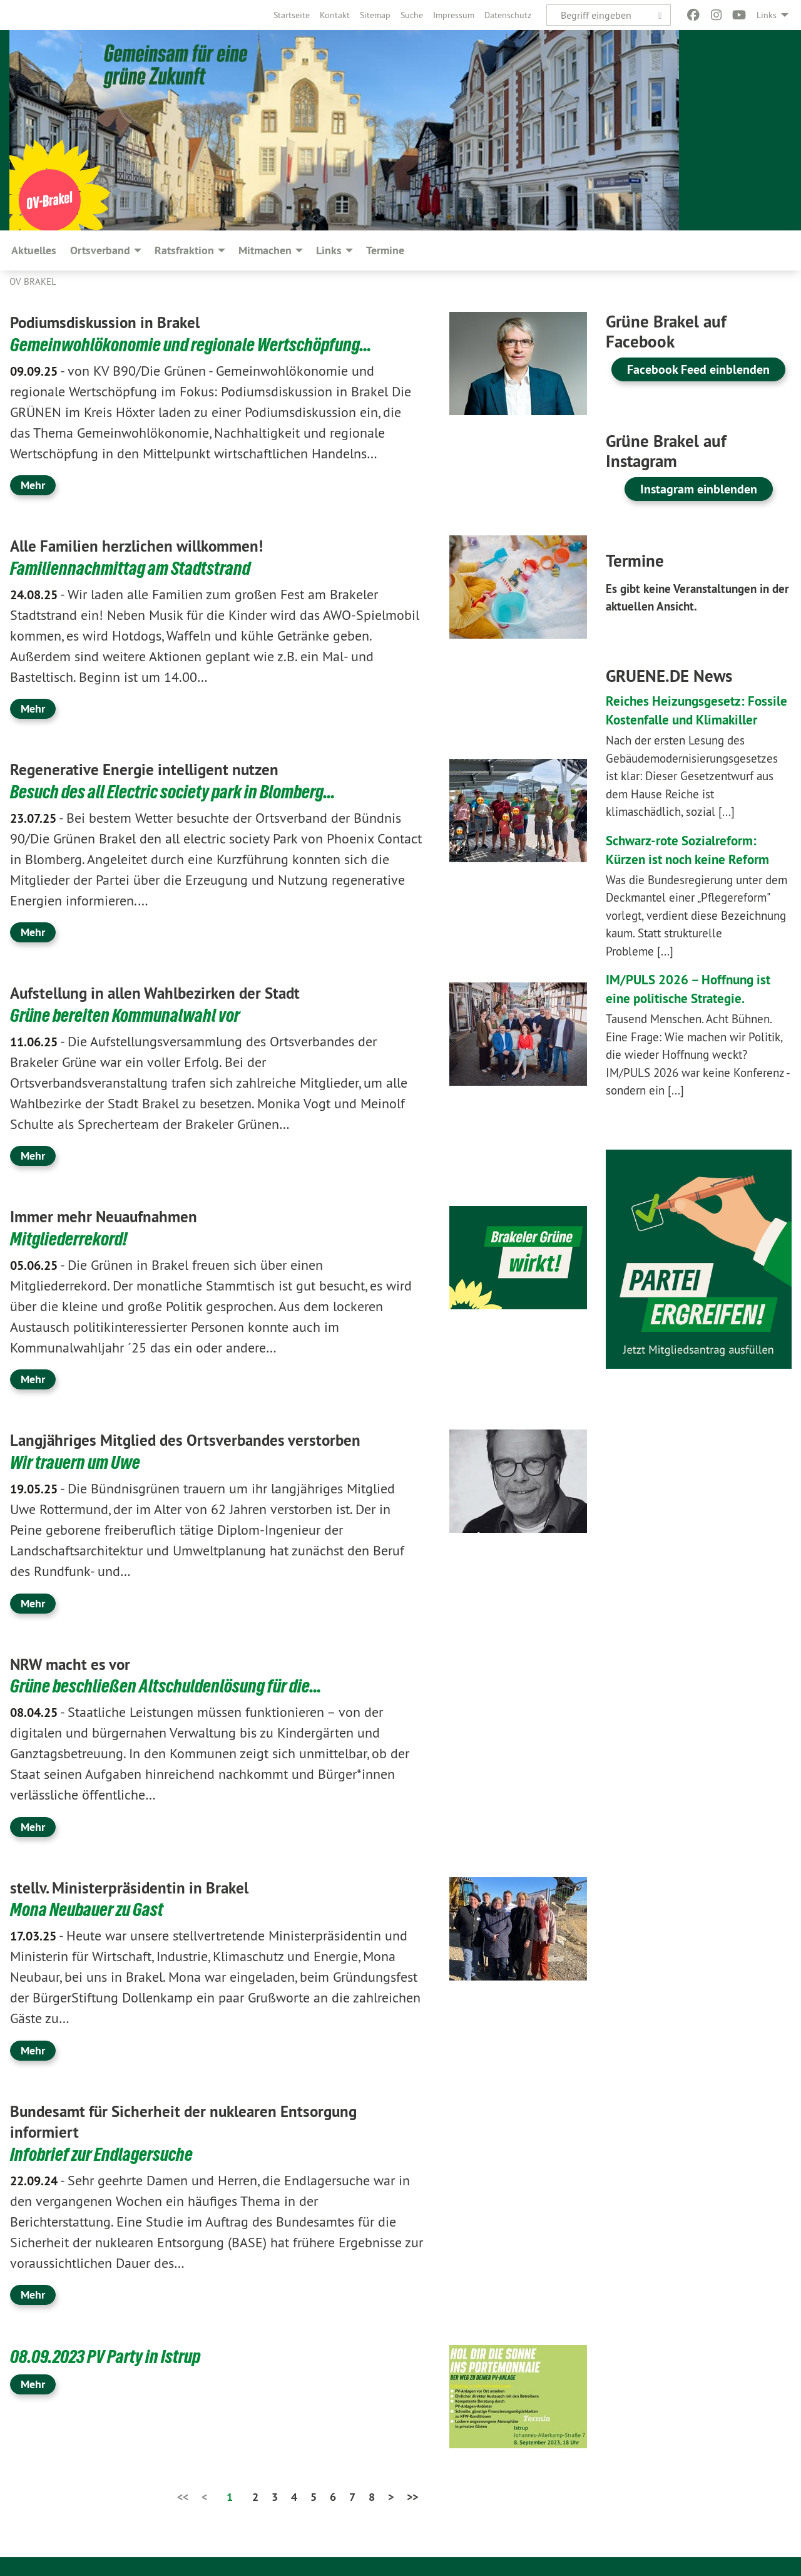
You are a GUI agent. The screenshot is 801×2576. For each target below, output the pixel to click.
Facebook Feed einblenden (698, 369)
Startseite (291, 15)
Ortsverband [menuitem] (100, 250)
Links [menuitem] (767, 15)
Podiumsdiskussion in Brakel (117, 322)
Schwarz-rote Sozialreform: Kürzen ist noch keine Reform (699, 868)
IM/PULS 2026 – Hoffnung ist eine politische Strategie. (694, 1007)
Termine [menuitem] (385, 250)
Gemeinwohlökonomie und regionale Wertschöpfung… (197, 344)
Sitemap (375, 15)
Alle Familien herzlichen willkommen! (151, 545)
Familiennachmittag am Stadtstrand (133, 568)
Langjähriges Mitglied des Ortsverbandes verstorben (205, 1439)
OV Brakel (32, 281)
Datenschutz (507, 15)
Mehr (33, 485)
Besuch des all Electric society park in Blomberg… (178, 791)
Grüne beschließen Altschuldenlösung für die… (170, 1685)
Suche (411, 15)
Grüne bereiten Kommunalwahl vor (128, 1015)
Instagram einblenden (698, 489)
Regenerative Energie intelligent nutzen (159, 769)
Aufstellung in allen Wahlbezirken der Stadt (172, 992)
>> (412, 2497)
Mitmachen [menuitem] (265, 250)
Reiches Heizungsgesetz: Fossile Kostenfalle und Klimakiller (683, 719)
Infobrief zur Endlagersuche (105, 2154)
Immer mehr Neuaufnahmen (115, 1216)
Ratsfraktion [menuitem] (184, 250)
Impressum (453, 15)
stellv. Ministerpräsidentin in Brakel (142, 1887)
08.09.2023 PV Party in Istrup (108, 2356)
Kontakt (335, 15)
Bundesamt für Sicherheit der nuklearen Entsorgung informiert (204, 2121)
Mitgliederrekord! (71, 1238)
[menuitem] (291, 15)
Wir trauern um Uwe (77, 1462)
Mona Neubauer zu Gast (89, 1909)
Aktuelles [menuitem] (33, 250)
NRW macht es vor (77, 1663)
